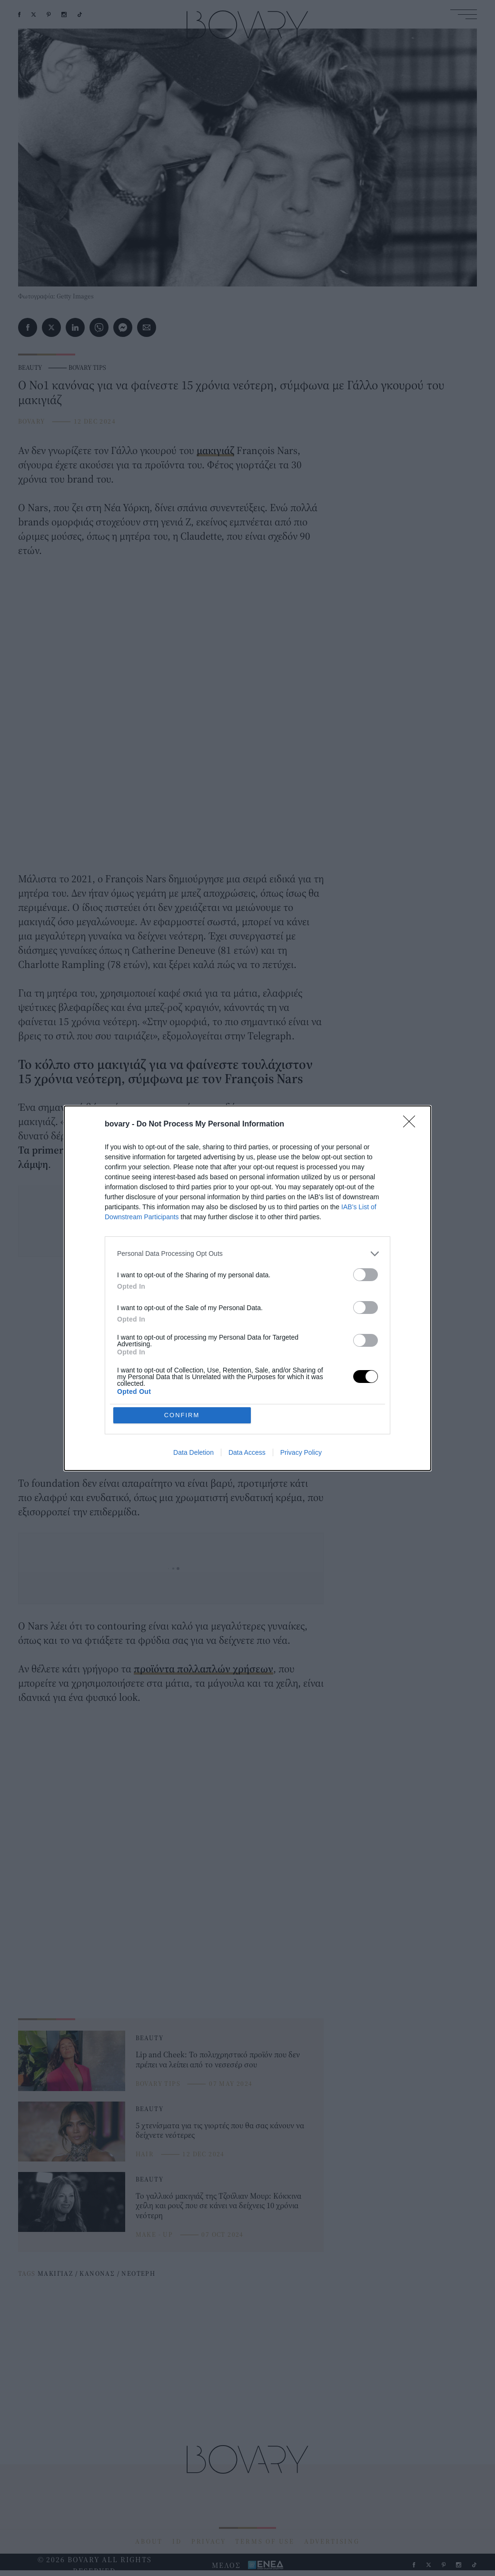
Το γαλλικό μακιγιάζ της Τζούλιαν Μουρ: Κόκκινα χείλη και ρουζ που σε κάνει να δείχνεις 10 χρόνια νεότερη (218, 2205)
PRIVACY (208, 2541)
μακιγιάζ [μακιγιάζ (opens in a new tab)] (215, 450)
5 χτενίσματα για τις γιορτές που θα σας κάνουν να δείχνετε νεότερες (220, 2130)
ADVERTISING (332, 2541)
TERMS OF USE (265, 2541)
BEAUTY (30, 367)
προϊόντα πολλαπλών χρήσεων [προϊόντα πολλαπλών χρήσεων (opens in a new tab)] (203, 1668)
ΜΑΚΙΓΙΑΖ (55, 2273)
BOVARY (31, 421)
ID (177, 2541)
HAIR (145, 2154)
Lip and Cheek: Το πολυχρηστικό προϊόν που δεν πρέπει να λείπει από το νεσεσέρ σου (218, 2059)
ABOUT (149, 2541)
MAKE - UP (154, 2234)
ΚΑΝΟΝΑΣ (97, 2273)
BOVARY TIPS (87, 367)
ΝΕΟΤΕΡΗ (138, 2273)
